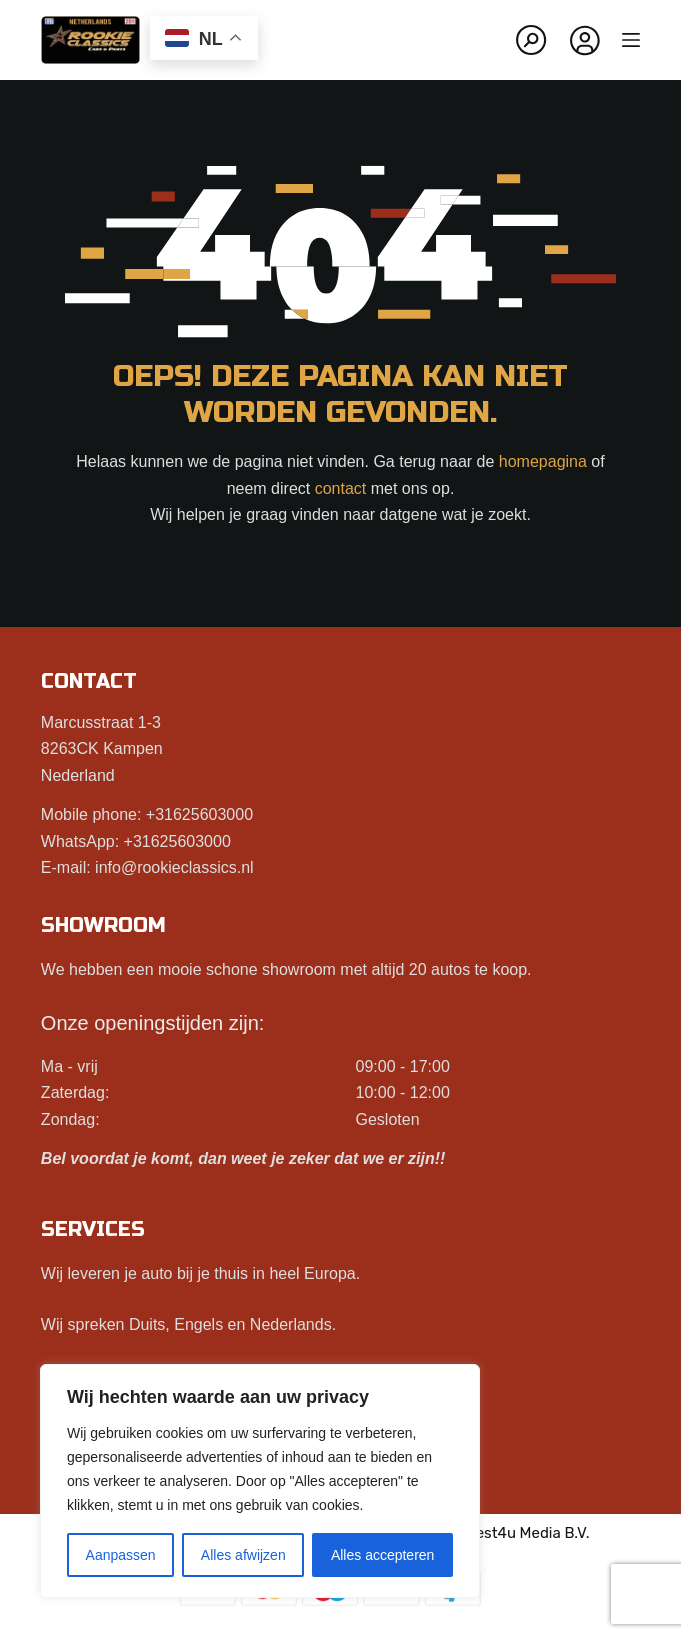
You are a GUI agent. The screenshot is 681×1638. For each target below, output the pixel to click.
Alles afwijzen (243, 1555)
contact (341, 488)
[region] (260, 1481)
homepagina (543, 461)
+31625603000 (199, 814)
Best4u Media (513, 1533)
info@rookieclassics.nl (174, 867)
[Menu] (631, 40)
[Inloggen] (584, 40)
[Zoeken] (531, 40)
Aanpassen (121, 1555)
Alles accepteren (383, 1555)
